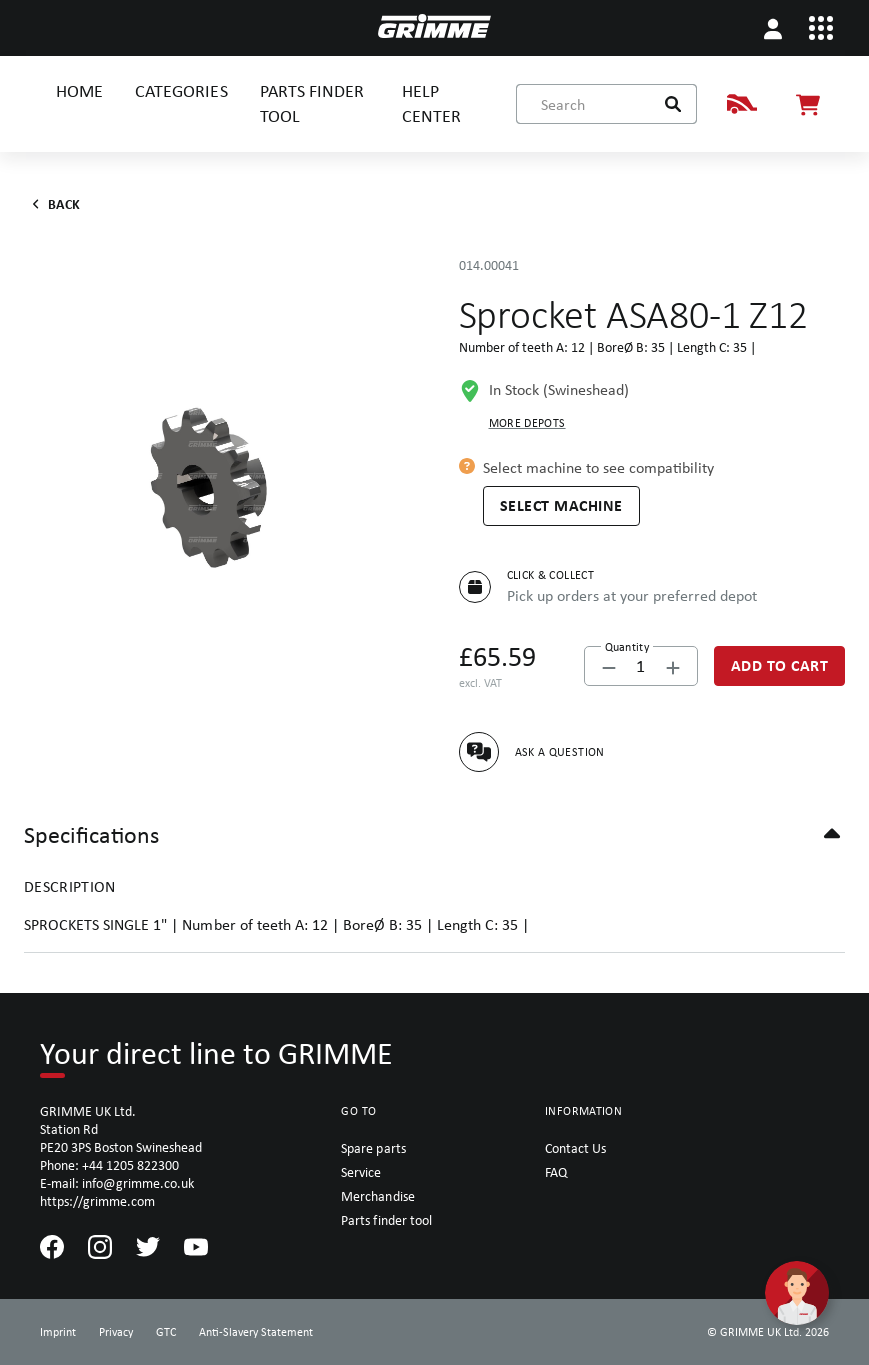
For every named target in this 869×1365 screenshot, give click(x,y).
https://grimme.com (97, 1201)
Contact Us (575, 1148)
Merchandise (377, 1196)
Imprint (58, 1332)
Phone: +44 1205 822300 (109, 1165)
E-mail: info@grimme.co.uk (117, 1183)
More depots (527, 423)
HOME (79, 90)
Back (52, 204)
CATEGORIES (181, 90)
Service (361, 1172)
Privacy (116, 1332)
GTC (166, 1332)
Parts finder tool (386, 1220)
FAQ (556, 1172)
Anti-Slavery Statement (256, 1332)
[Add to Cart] (780, 666)
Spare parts (373, 1148)
